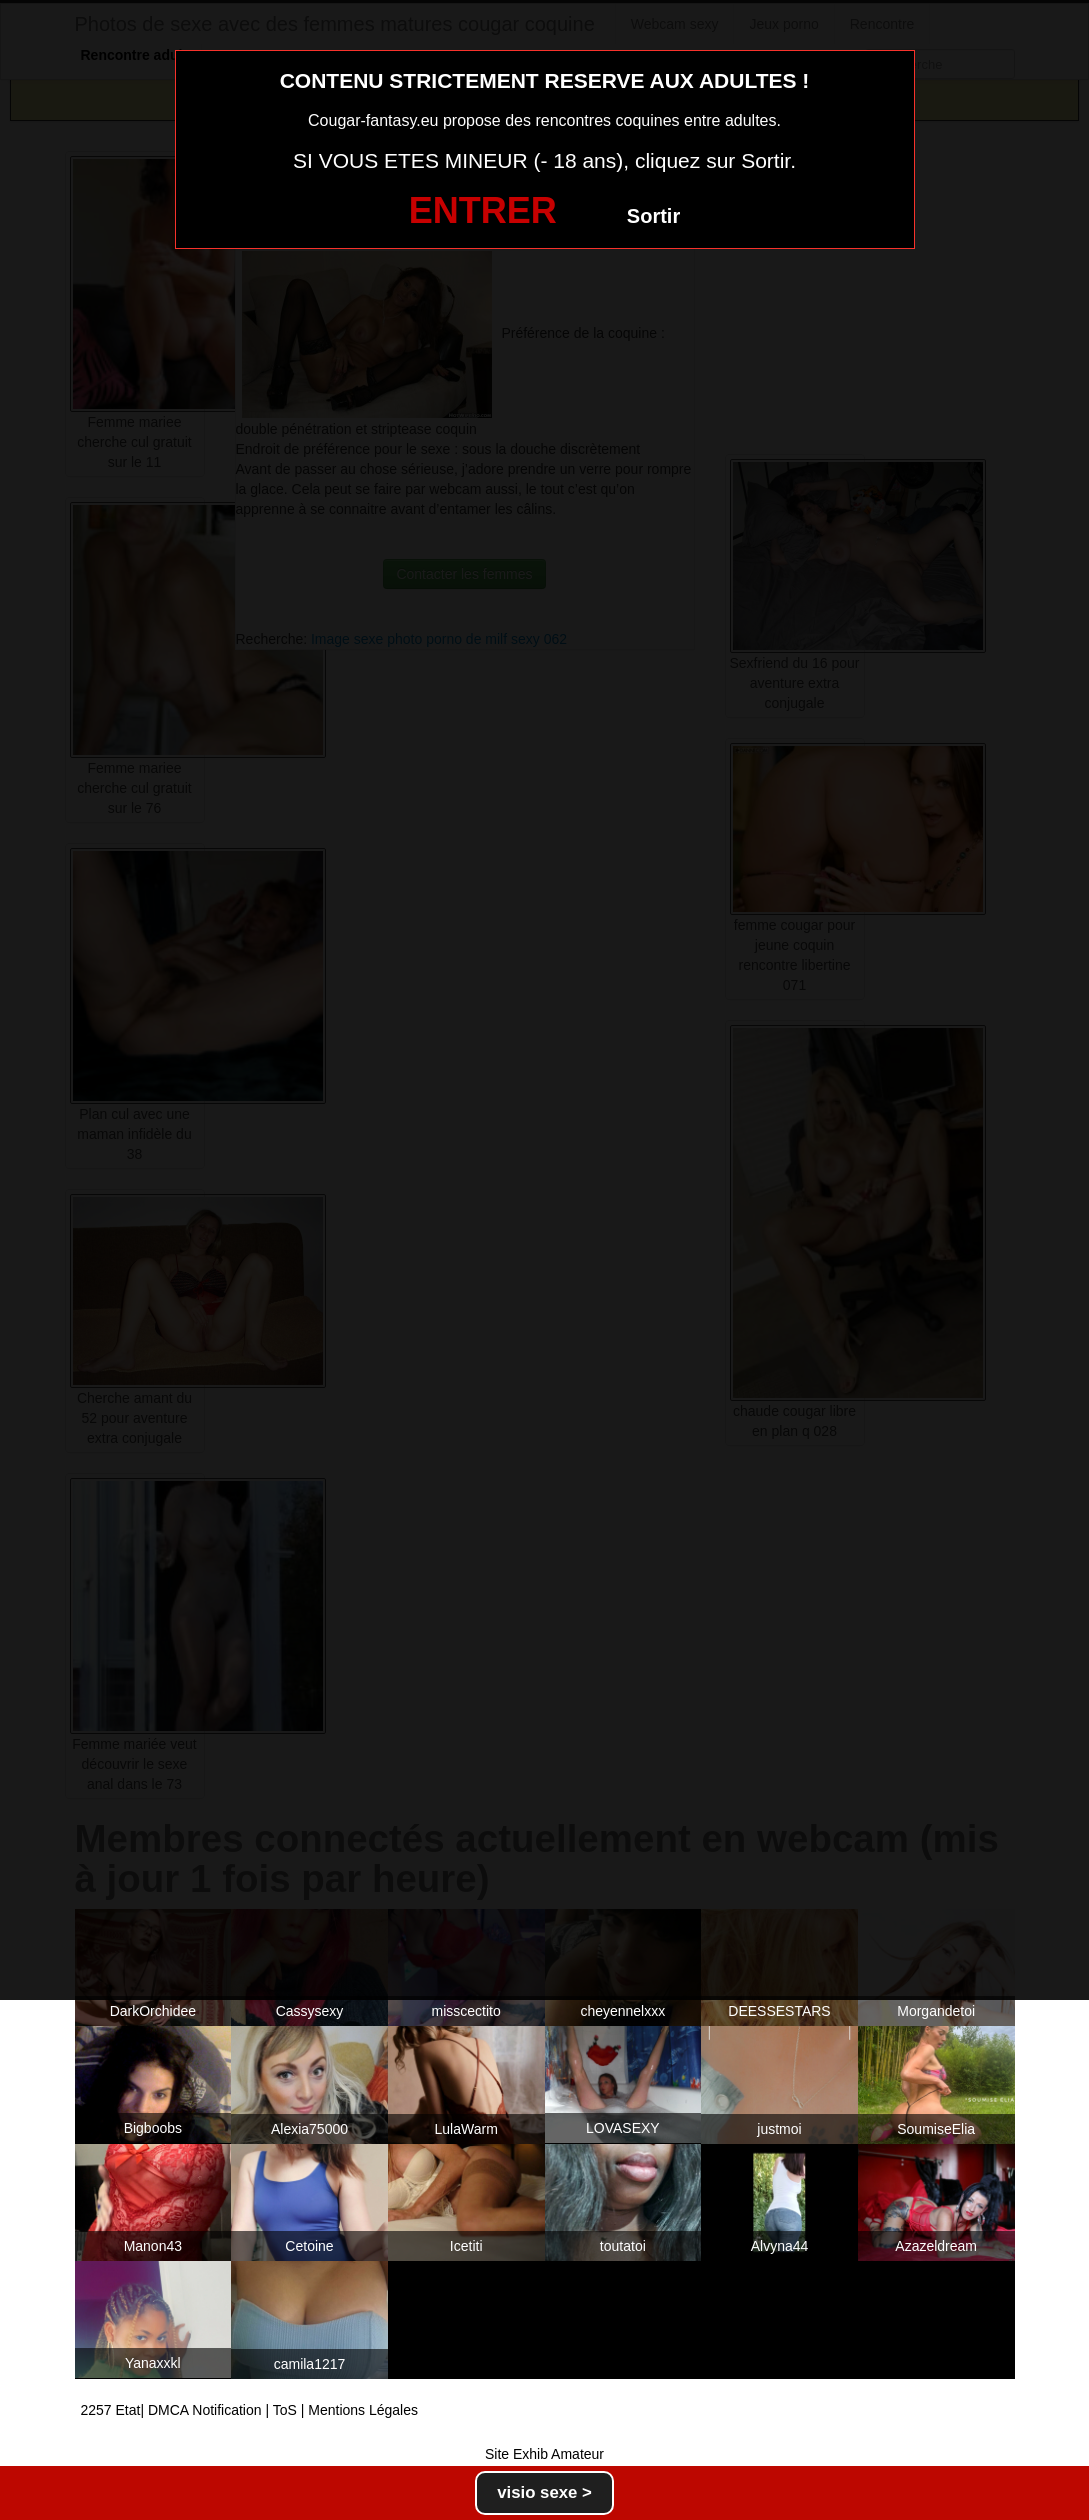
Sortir (653, 216)
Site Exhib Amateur (544, 2454)
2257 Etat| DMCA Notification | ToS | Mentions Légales (250, 2410)
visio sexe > (544, 2492)
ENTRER (483, 210)
